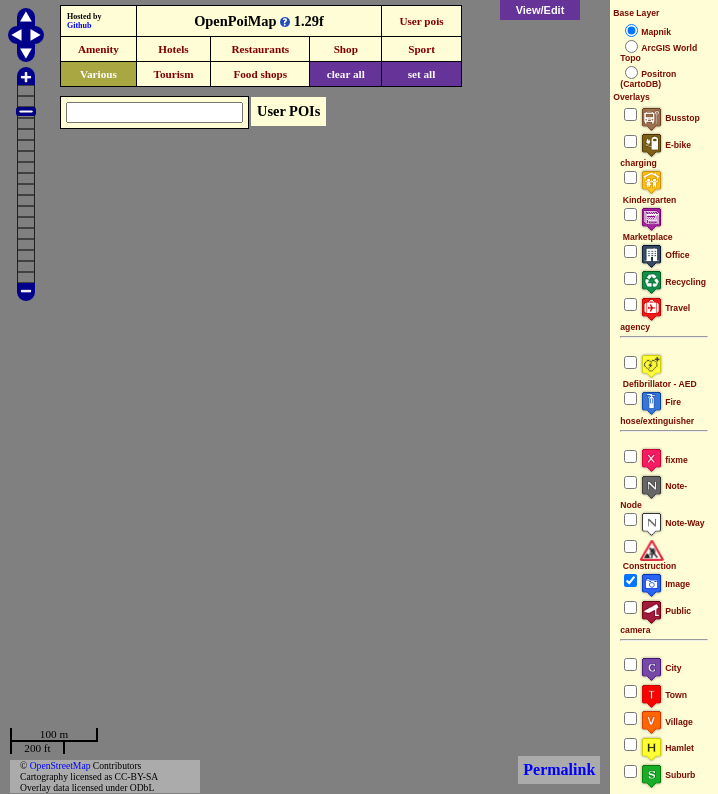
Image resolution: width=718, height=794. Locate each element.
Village (666, 722)
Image (665, 584)
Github (79, 25)
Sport (421, 49)
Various (98, 74)
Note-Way (672, 523)
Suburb (667, 775)
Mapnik (656, 32)
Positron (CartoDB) (648, 79)
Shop (346, 49)
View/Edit (540, 10)
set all (422, 74)
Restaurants (260, 49)
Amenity (98, 49)
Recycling (673, 282)
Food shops (260, 74)
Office (664, 255)
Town (663, 695)
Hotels (173, 49)
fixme (663, 460)
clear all (346, 74)
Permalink (559, 769)
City (660, 668)
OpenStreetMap (60, 765)
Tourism (173, 74)
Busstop (669, 118)
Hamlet (667, 748)
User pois (421, 21)
